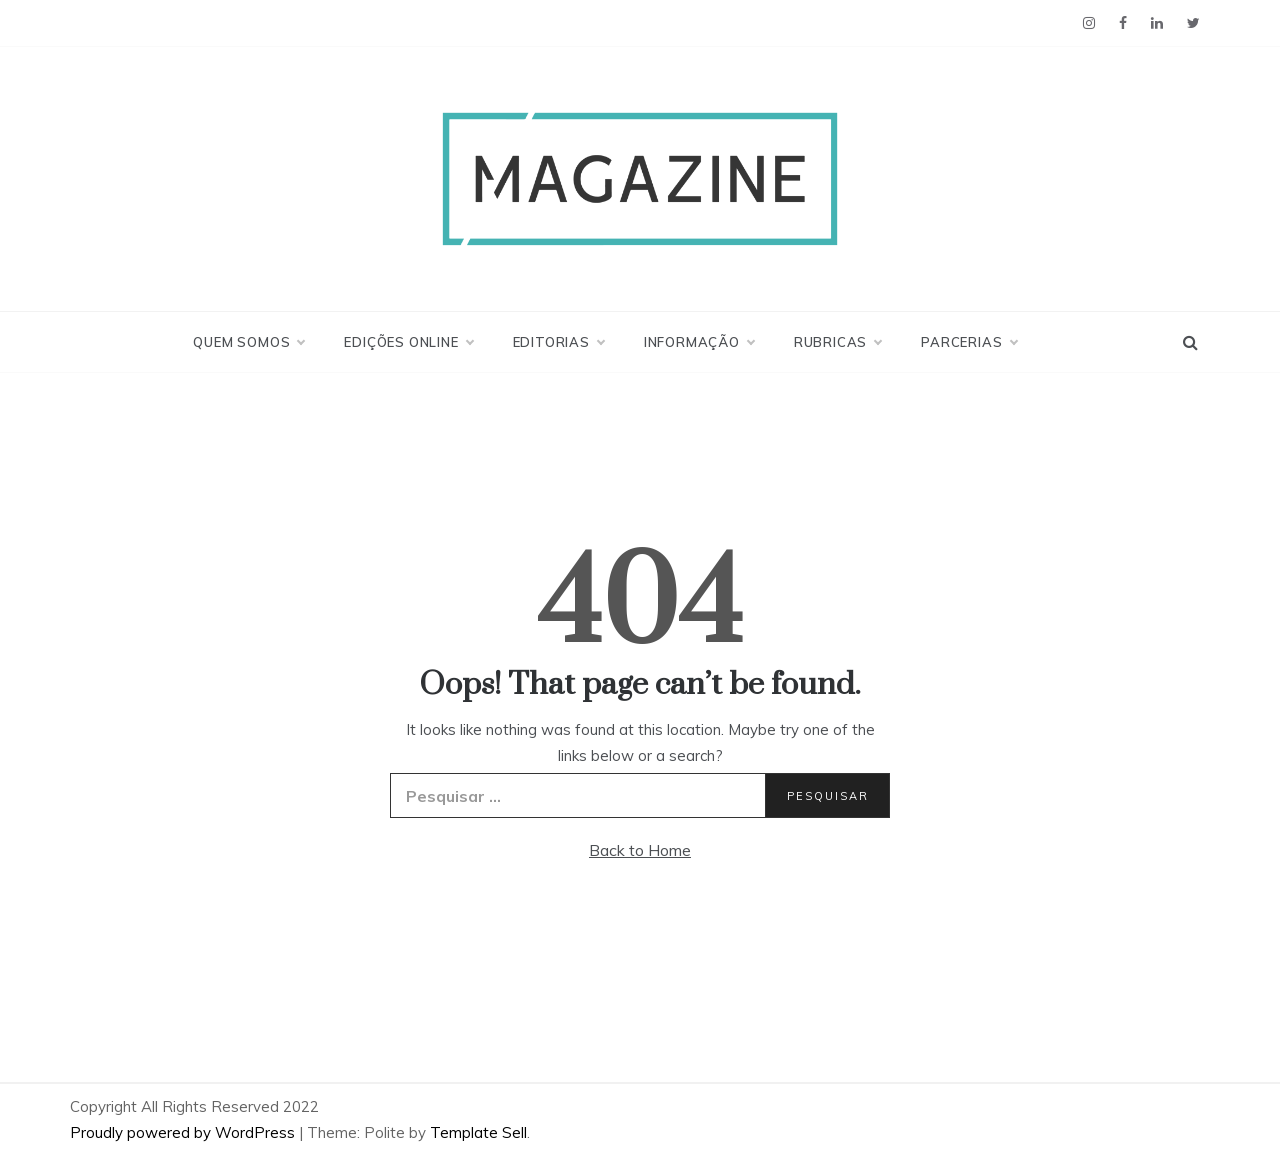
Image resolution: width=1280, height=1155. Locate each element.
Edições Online (408, 342)
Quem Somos (248, 342)
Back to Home (640, 850)
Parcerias (968, 342)
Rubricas (837, 342)
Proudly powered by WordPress (184, 1132)
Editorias (558, 342)
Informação (699, 342)
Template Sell (478, 1132)
